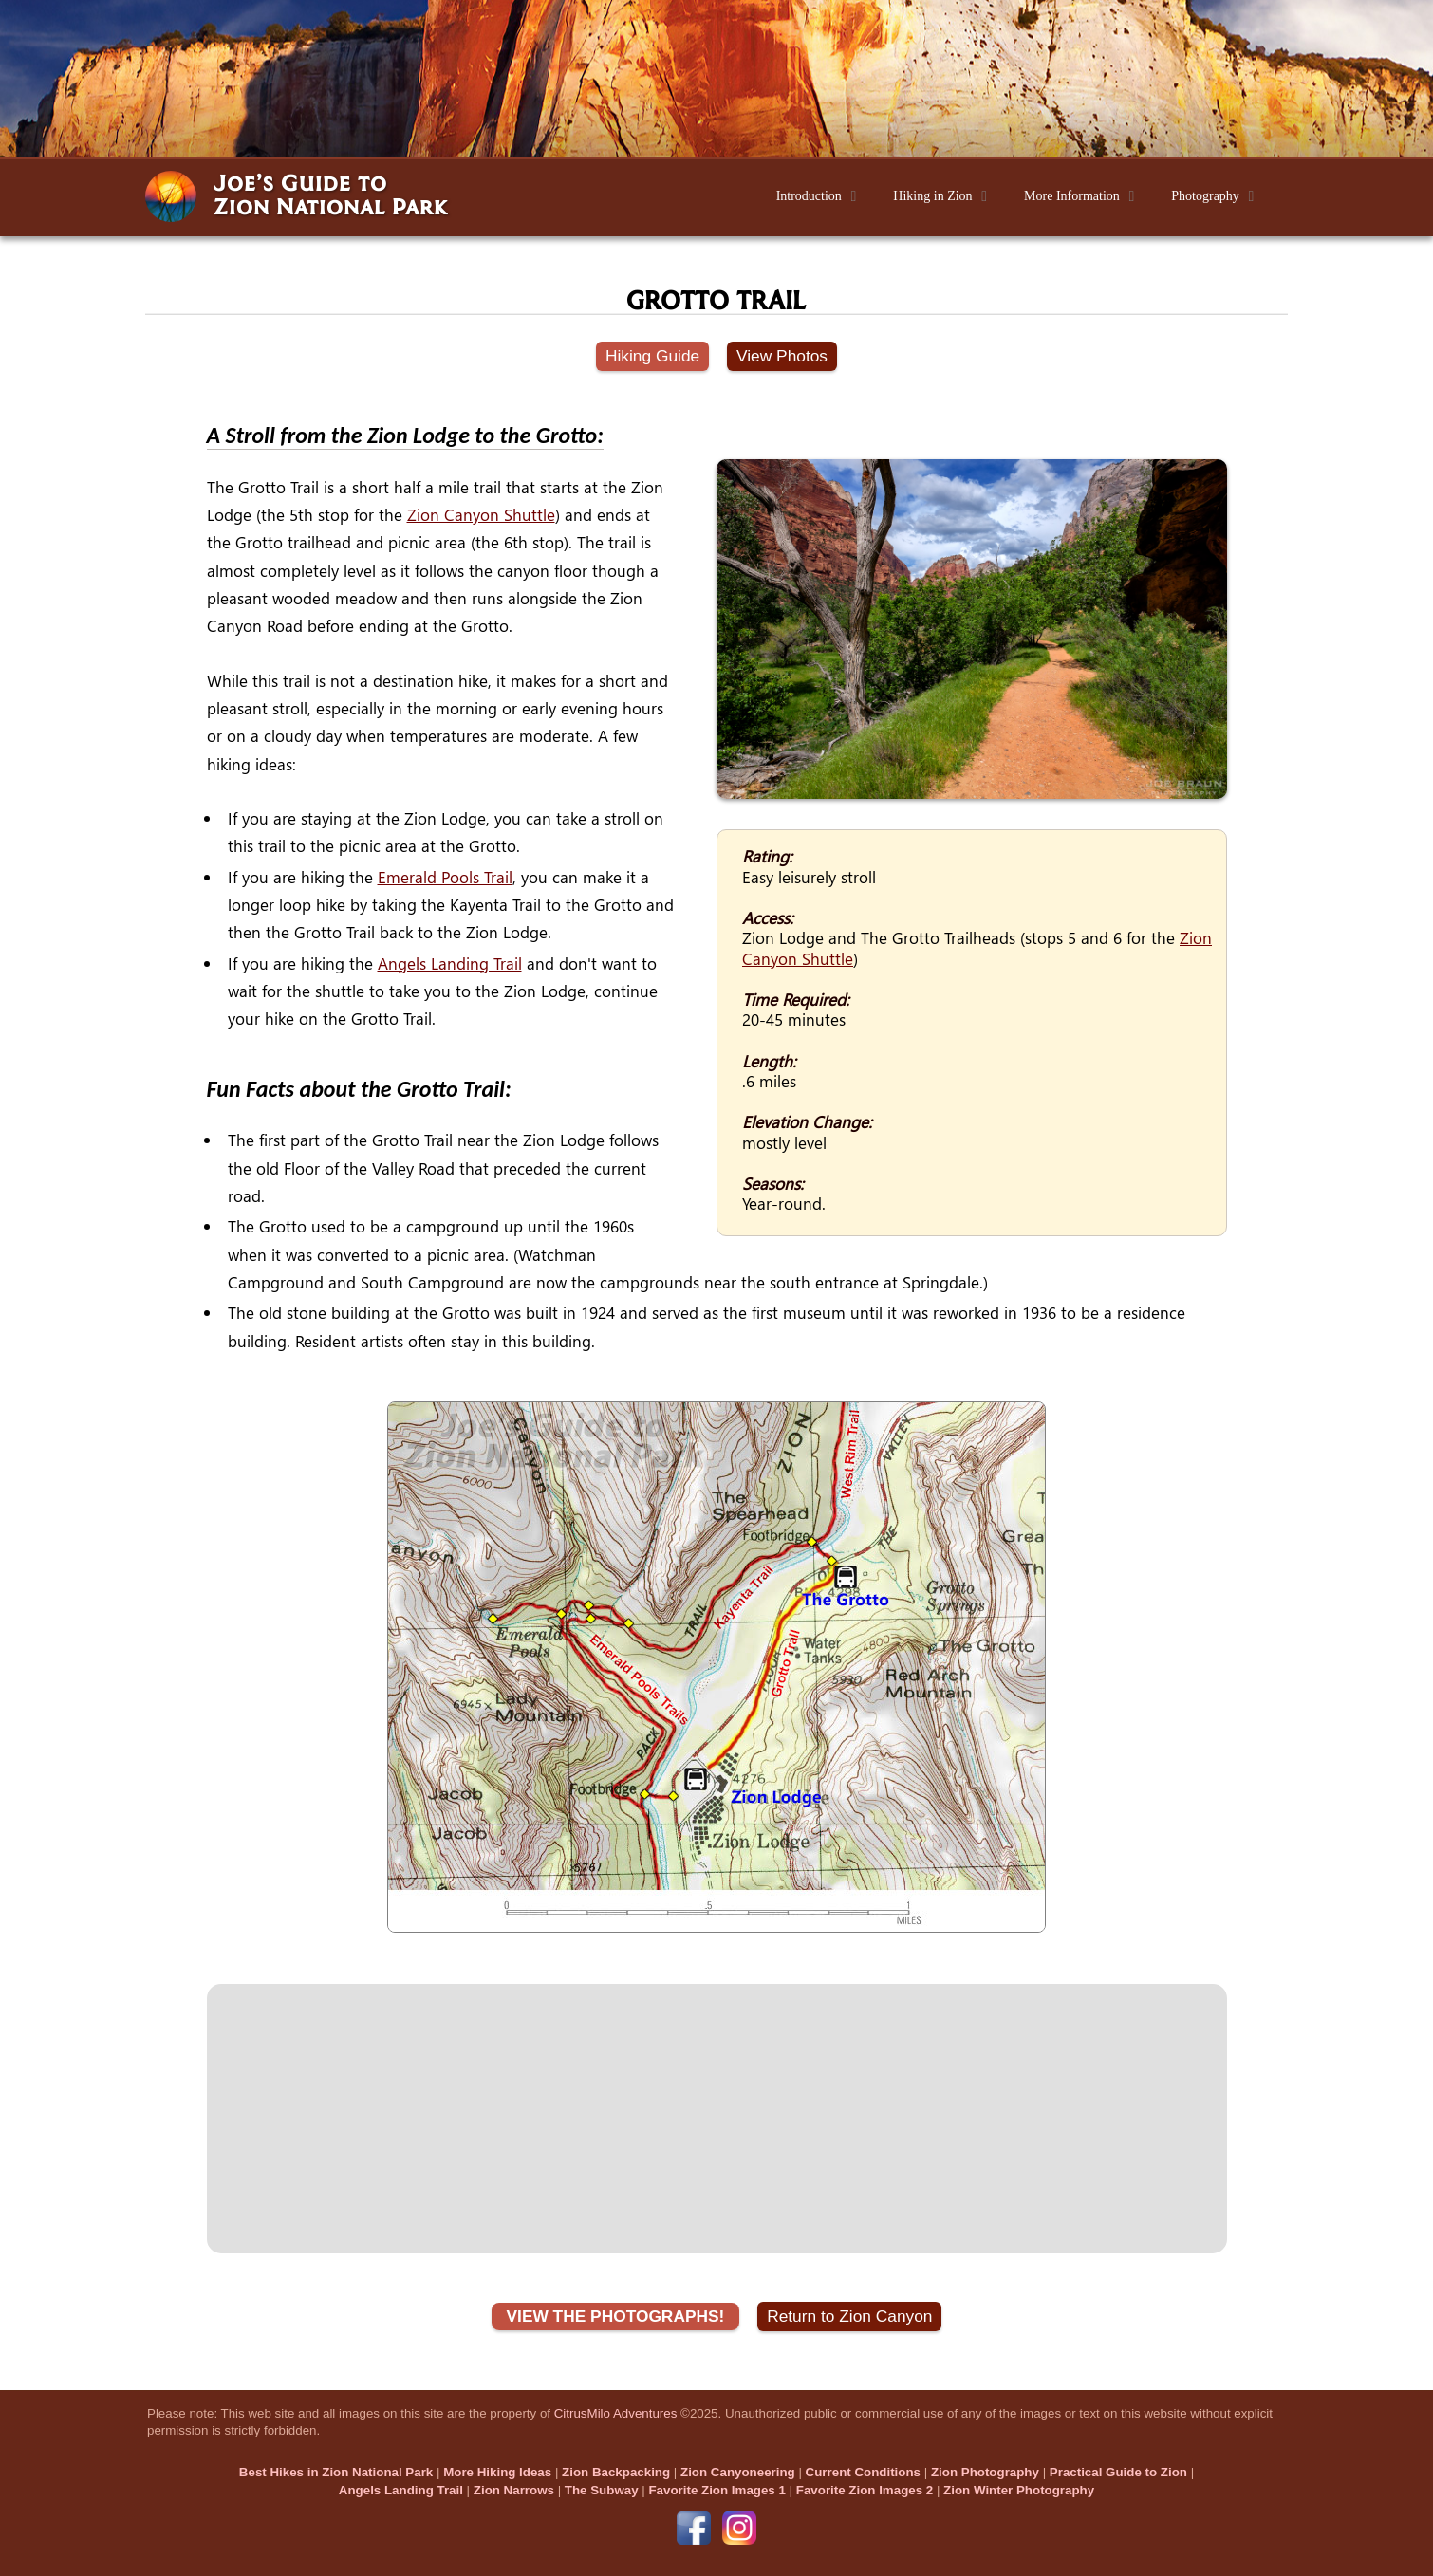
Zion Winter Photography (1018, 2490)
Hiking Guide (652, 355)
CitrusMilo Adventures (616, 2413)
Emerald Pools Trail (445, 877)
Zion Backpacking (616, 2472)
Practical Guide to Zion (1118, 2472)
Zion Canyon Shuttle (481, 515)
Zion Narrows (514, 2490)
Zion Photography (985, 2472)
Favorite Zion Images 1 (716, 2490)
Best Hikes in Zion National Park (336, 2472)
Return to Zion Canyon (849, 2316)
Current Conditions (863, 2472)
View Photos (782, 355)
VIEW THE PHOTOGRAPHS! (616, 2316)
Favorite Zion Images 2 (864, 2490)
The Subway (602, 2490)
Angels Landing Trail (450, 963)
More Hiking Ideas (497, 2472)
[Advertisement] (717, 2119)
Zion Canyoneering (737, 2472)
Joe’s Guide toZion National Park (331, 194)
